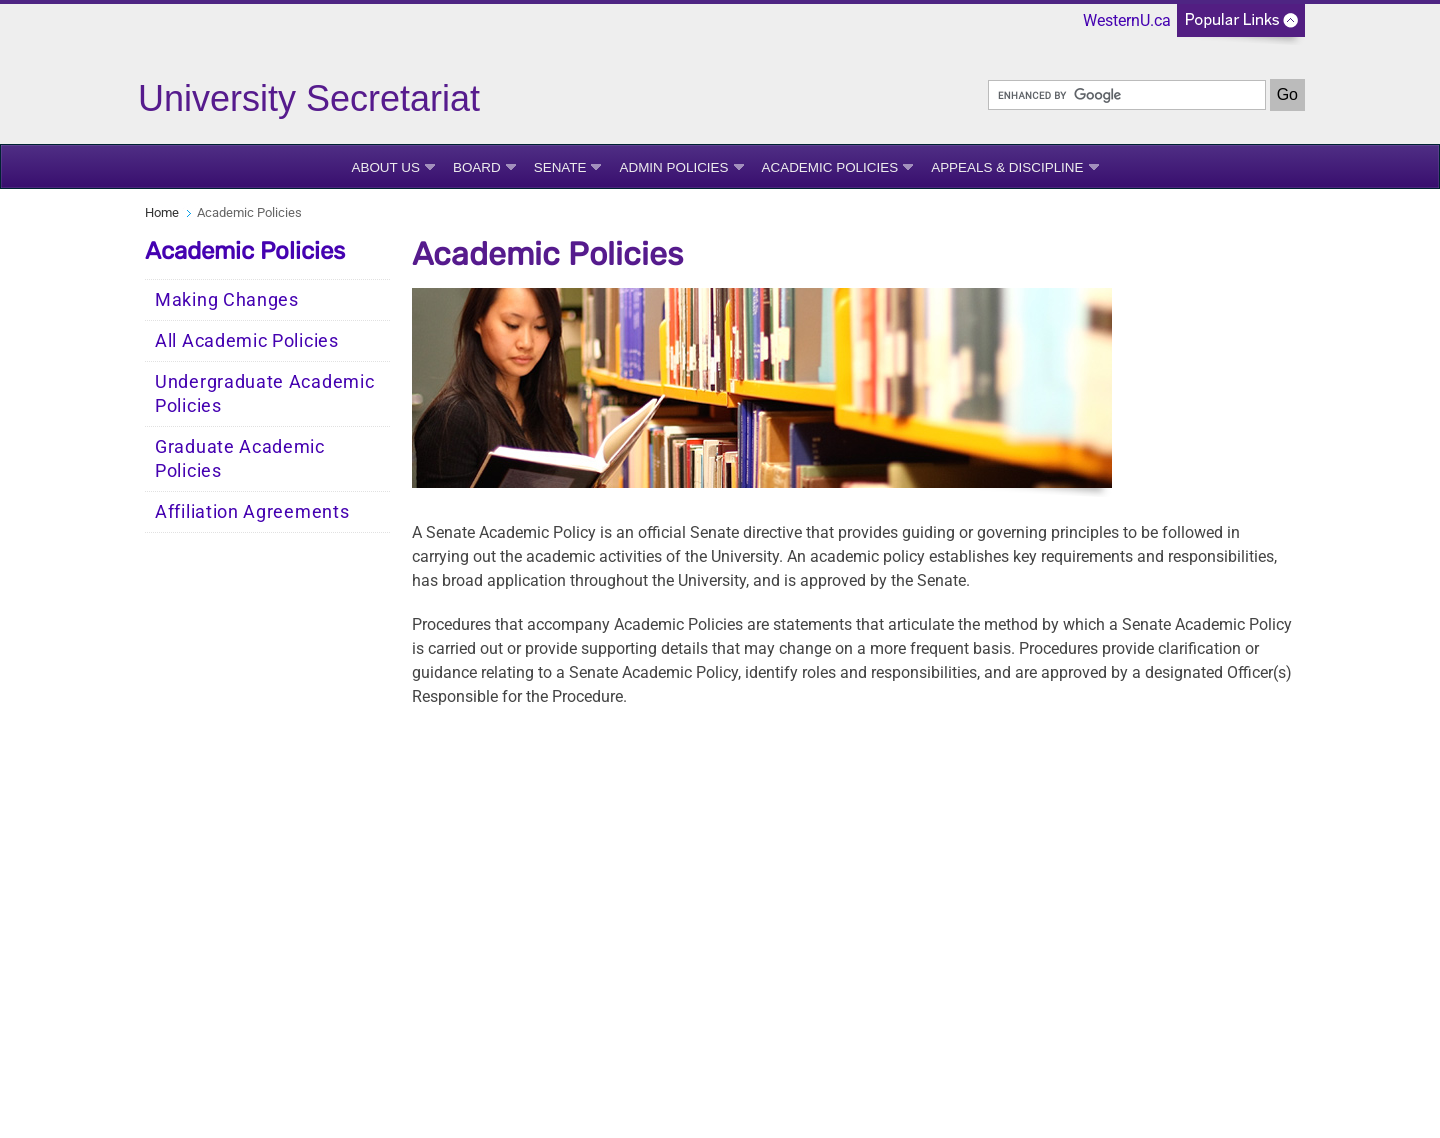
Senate (560, 167)
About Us (385, 167)
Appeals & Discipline (1007, 167)
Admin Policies (673, 167)
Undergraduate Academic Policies (264, 394)
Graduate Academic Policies (240, 459)
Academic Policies (830, 167)
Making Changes (227, 300)
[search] (1127, 95)
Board (477, 167)
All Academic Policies (247, 341)
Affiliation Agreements (252, 512)
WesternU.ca (1127, 20)
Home (162, 212)
